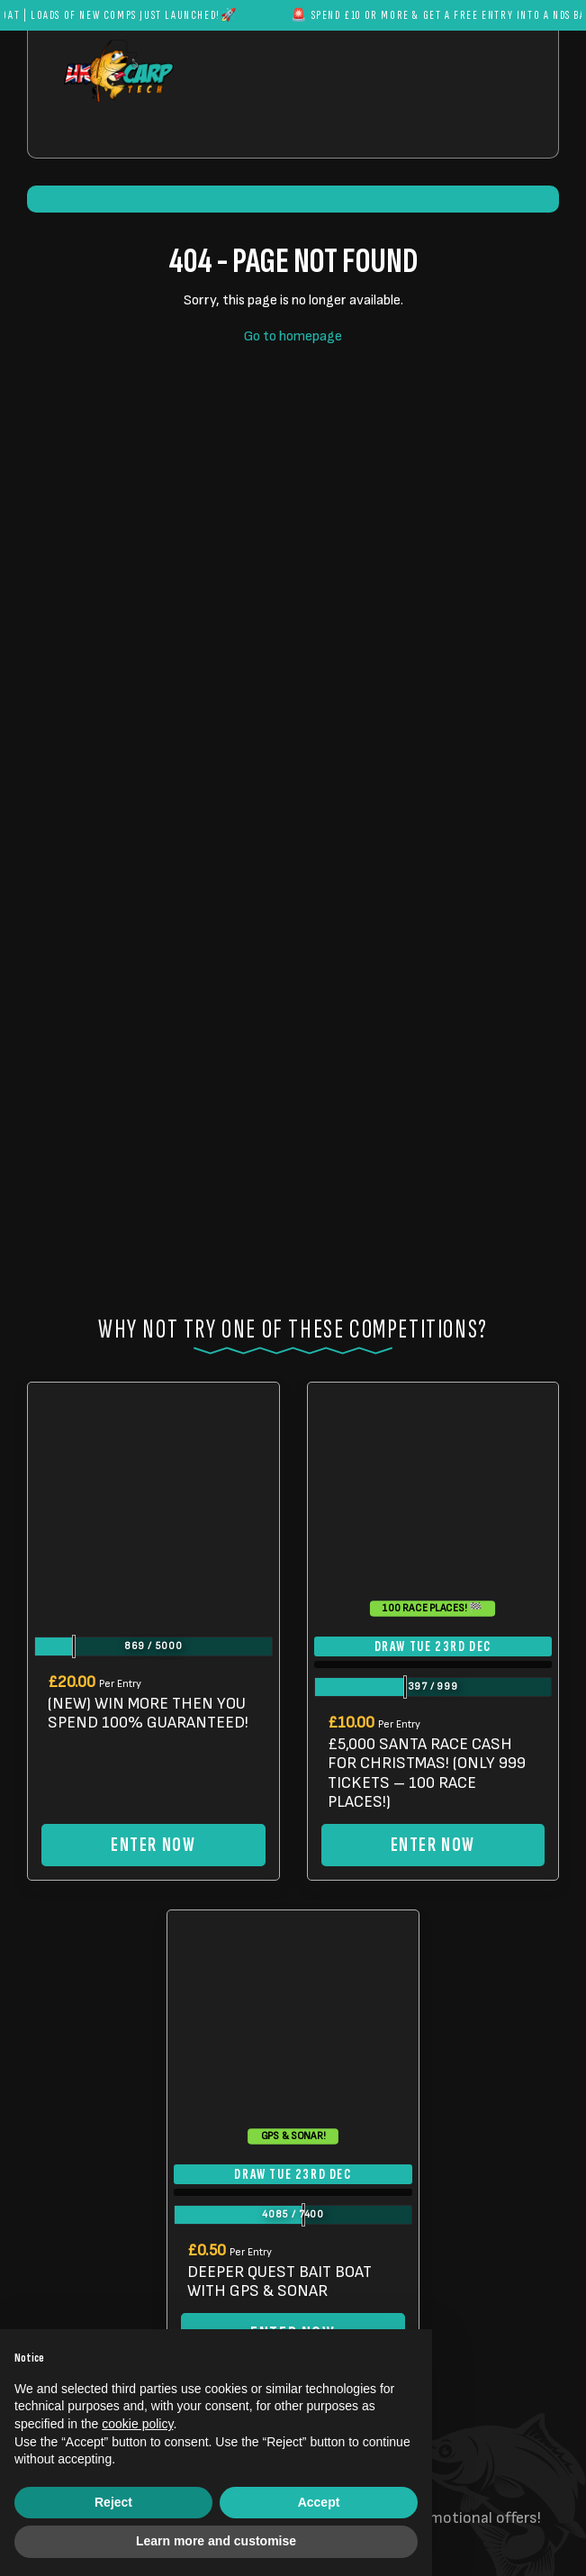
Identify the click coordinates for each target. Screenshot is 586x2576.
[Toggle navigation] (346, 135)
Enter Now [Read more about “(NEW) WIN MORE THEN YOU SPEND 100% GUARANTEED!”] (153, 1845)
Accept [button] (319, 2502)
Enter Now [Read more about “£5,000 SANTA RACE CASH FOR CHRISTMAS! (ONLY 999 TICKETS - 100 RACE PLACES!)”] (433, 1845)
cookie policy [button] (137, 2424)
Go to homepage (293, 336)
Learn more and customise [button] (216, 2541)
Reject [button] (113, 2502)
